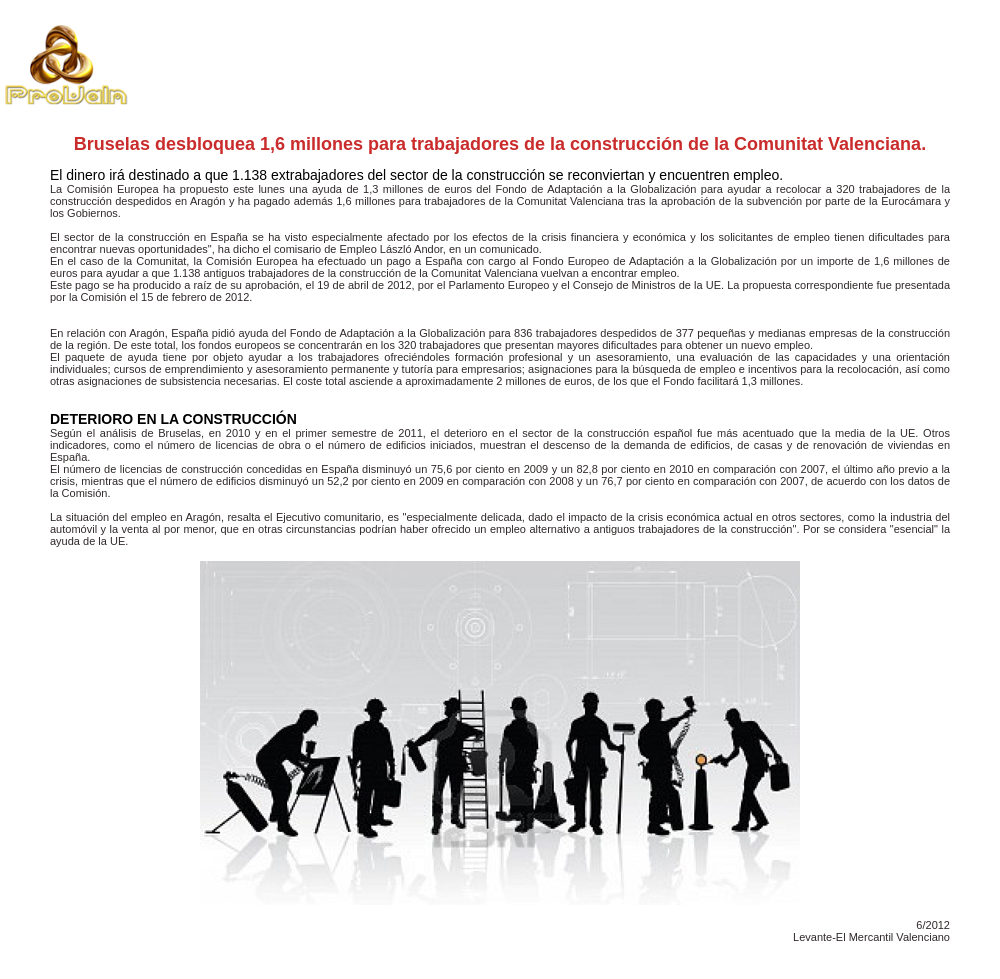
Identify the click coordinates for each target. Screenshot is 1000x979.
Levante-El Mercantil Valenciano (871, 937)
